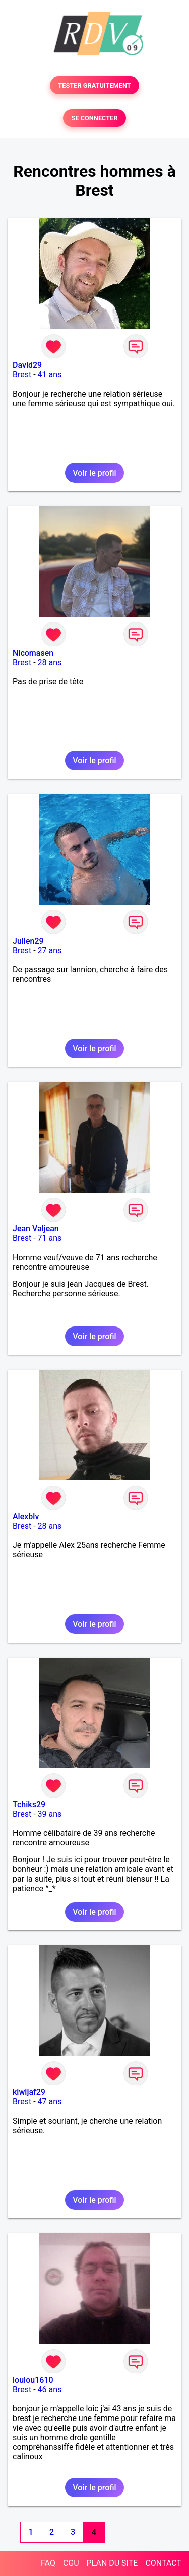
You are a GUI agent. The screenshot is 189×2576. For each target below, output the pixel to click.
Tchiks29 (29, 1804)
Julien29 (28, 941)
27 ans (50, 950)
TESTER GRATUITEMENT (94, 85)
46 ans (50, 2389)
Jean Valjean (36, 1228)
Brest (22, 374)
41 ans (50, 374)
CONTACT (163, 2563)
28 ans (50, 662)
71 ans (50, 1238)
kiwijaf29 (29, 2092)
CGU (71, 2563)
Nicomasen (33, 653)
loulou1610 (33, 2380)
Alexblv (26, 1516)
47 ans (50, 2101)
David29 (27, 365)
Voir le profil (94, 473)
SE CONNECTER (94, 118)
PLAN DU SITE (112, 2563)
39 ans (50, 1814)
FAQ (48, 2563)
